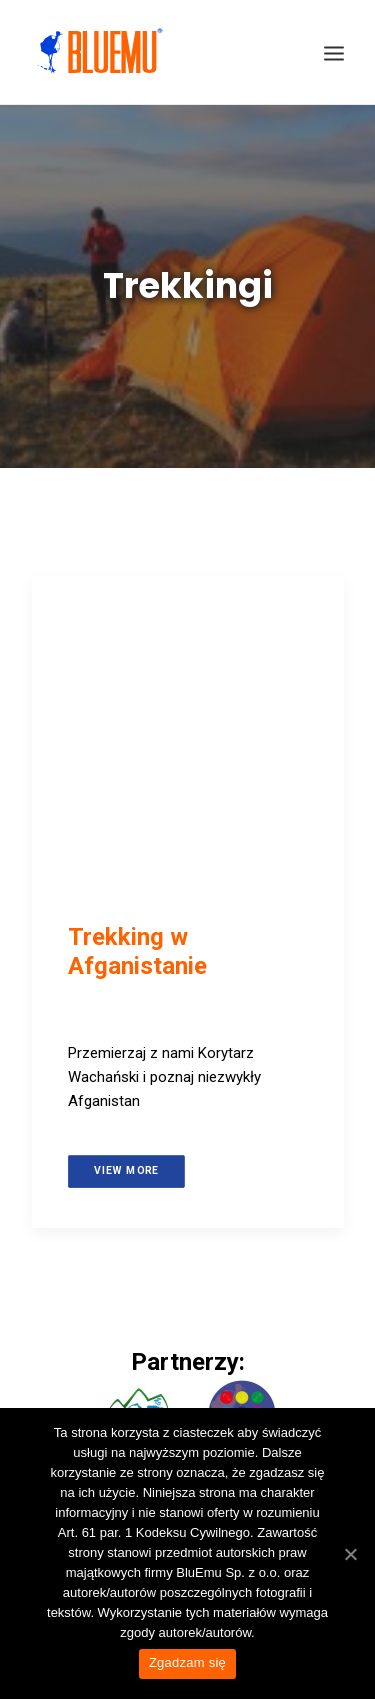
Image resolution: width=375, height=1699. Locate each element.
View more (125, 1170)
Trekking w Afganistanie (137, 951)
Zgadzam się (187, 1662)
